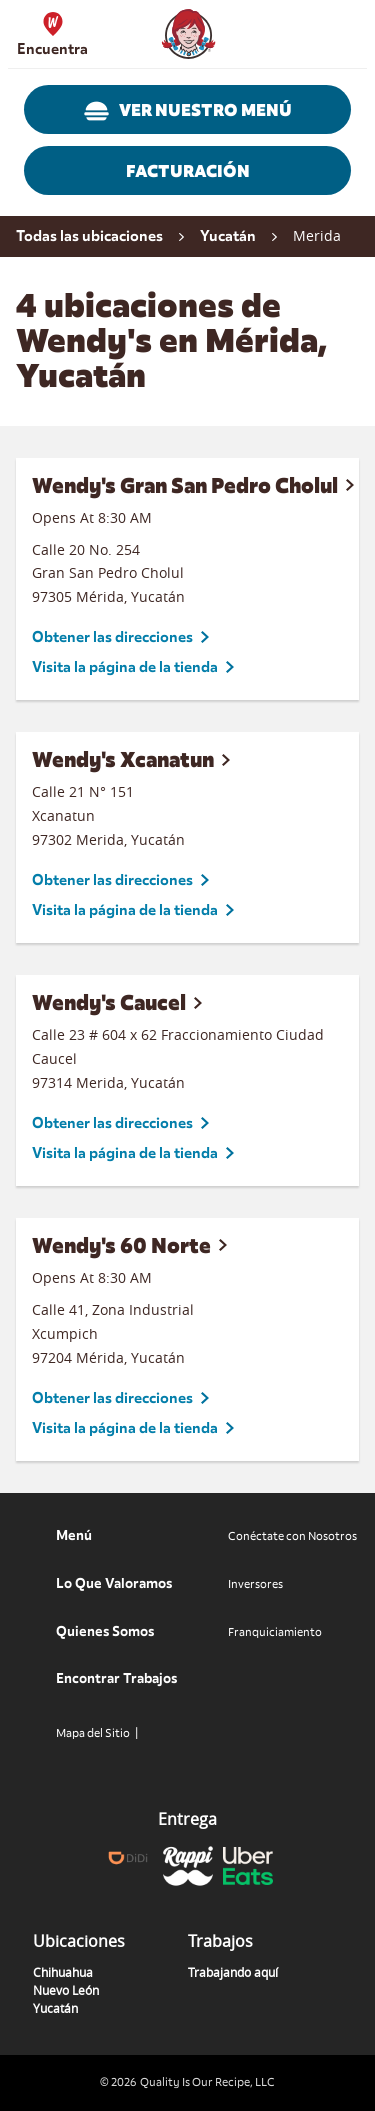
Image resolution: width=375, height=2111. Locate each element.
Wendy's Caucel (109, 1002)
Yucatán (55, 2008)
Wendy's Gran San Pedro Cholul (185, 485)
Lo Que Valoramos (114, 1583)
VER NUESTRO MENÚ (188, 110)
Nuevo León (66, 1990)
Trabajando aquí (233, 1972)
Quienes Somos (105, 1631)
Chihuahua (63, 1972)
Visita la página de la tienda (125, 667)
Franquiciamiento (275, 1632)
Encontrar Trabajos (116, 1678)
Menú (74, 1535)
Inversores (255, 1584)
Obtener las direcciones (112, 637)
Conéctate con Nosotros (292, 1536)
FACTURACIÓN (188, 171)
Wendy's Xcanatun (123, 759)
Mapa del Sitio (93, 1733)
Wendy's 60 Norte (121, 1245)
